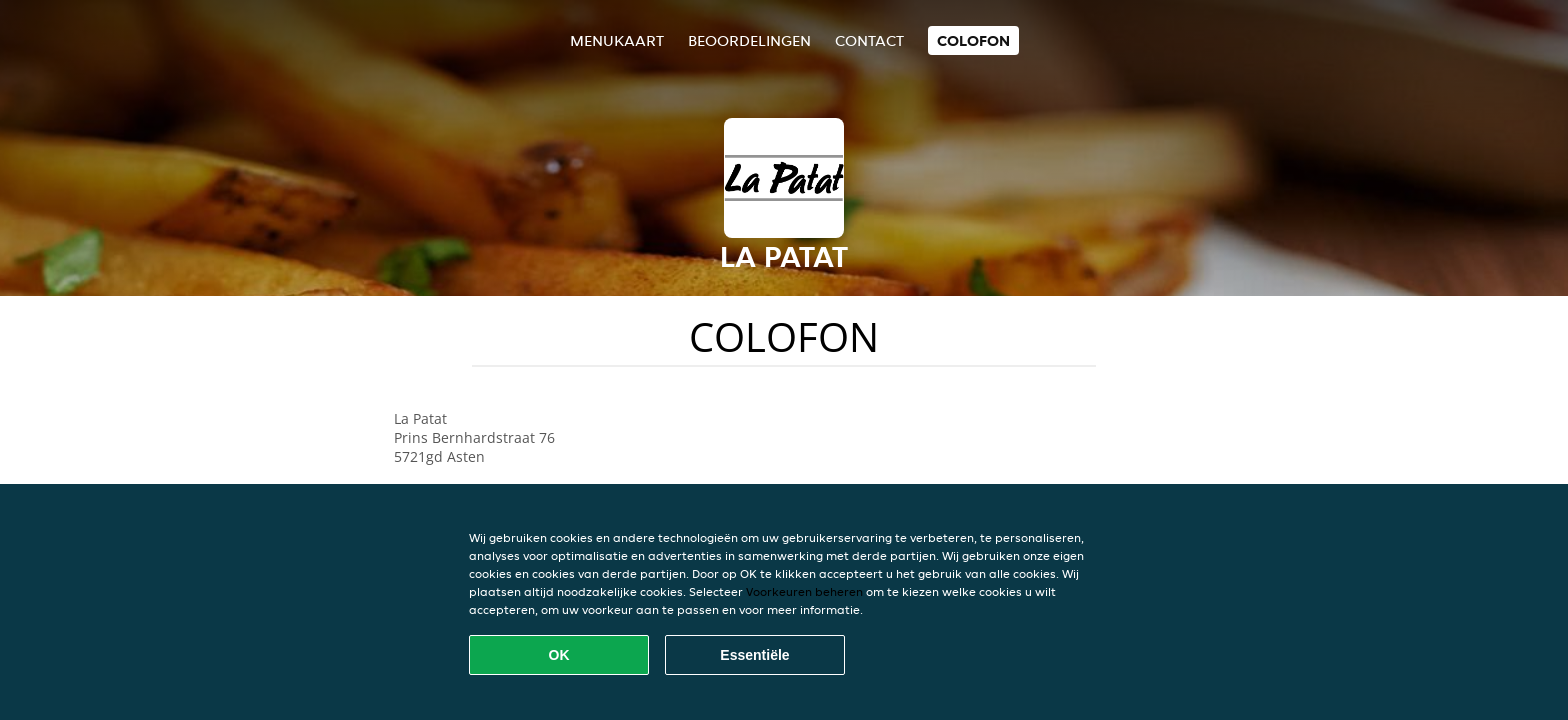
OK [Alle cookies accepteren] (559, 655)
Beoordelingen (749, 40)
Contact (869, 40)
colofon (973, 40)
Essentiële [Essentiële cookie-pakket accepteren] (754, 655)
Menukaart (617, 40)
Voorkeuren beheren (804, 591)
